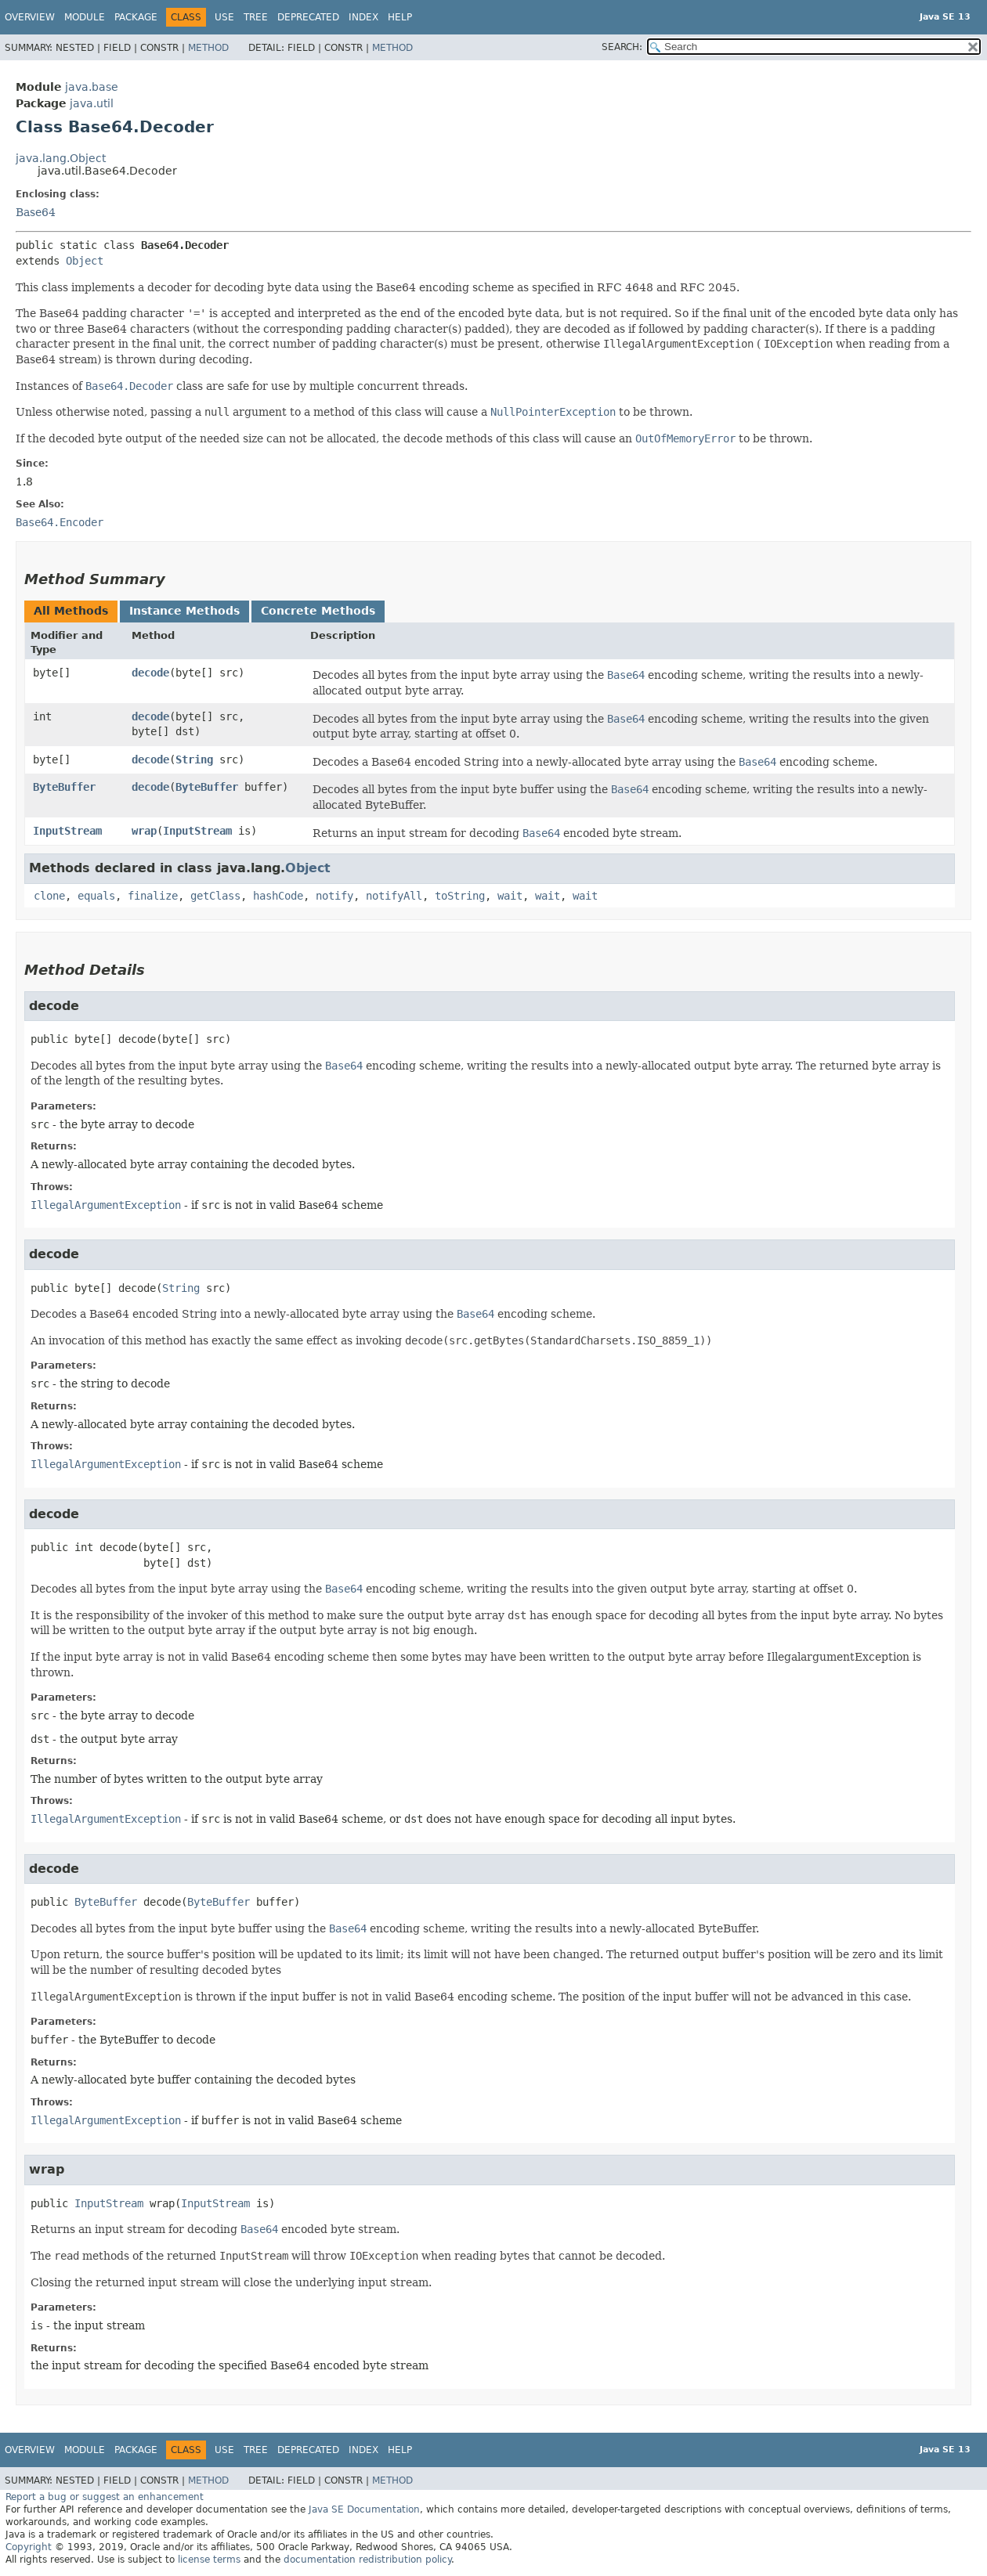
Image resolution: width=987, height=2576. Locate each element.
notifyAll (394, 895)
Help (400, 17)
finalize (153, 895)
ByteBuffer (64, 787)
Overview (30, 17)
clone (49, 895)
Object (84, 260)
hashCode (278, 895)
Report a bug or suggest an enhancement (104, 2496)
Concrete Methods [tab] (318, 610)
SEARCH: (622, 46)
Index (363, 17)
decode (150, 672)
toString (460, 895)
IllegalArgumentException (106, 1205)
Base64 (36, 212)
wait (509, 895)
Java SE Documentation (364, 2509)
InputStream (67, 830)
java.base (91, 87)
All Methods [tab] (71, 610)
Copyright (28, 2547)
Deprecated (308, 17)
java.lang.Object (61, 158)
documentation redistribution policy (367, 2559)
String (194, 759)
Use (224, 17)
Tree (256, 17)
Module (84, 17)
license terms (209, 2559)
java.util (92, 103)
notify (334, 895)
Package (135, 17)
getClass (215, 895)
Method (208, 47)
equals (96, 895)
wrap (144, 830)
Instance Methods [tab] (184, 610)
